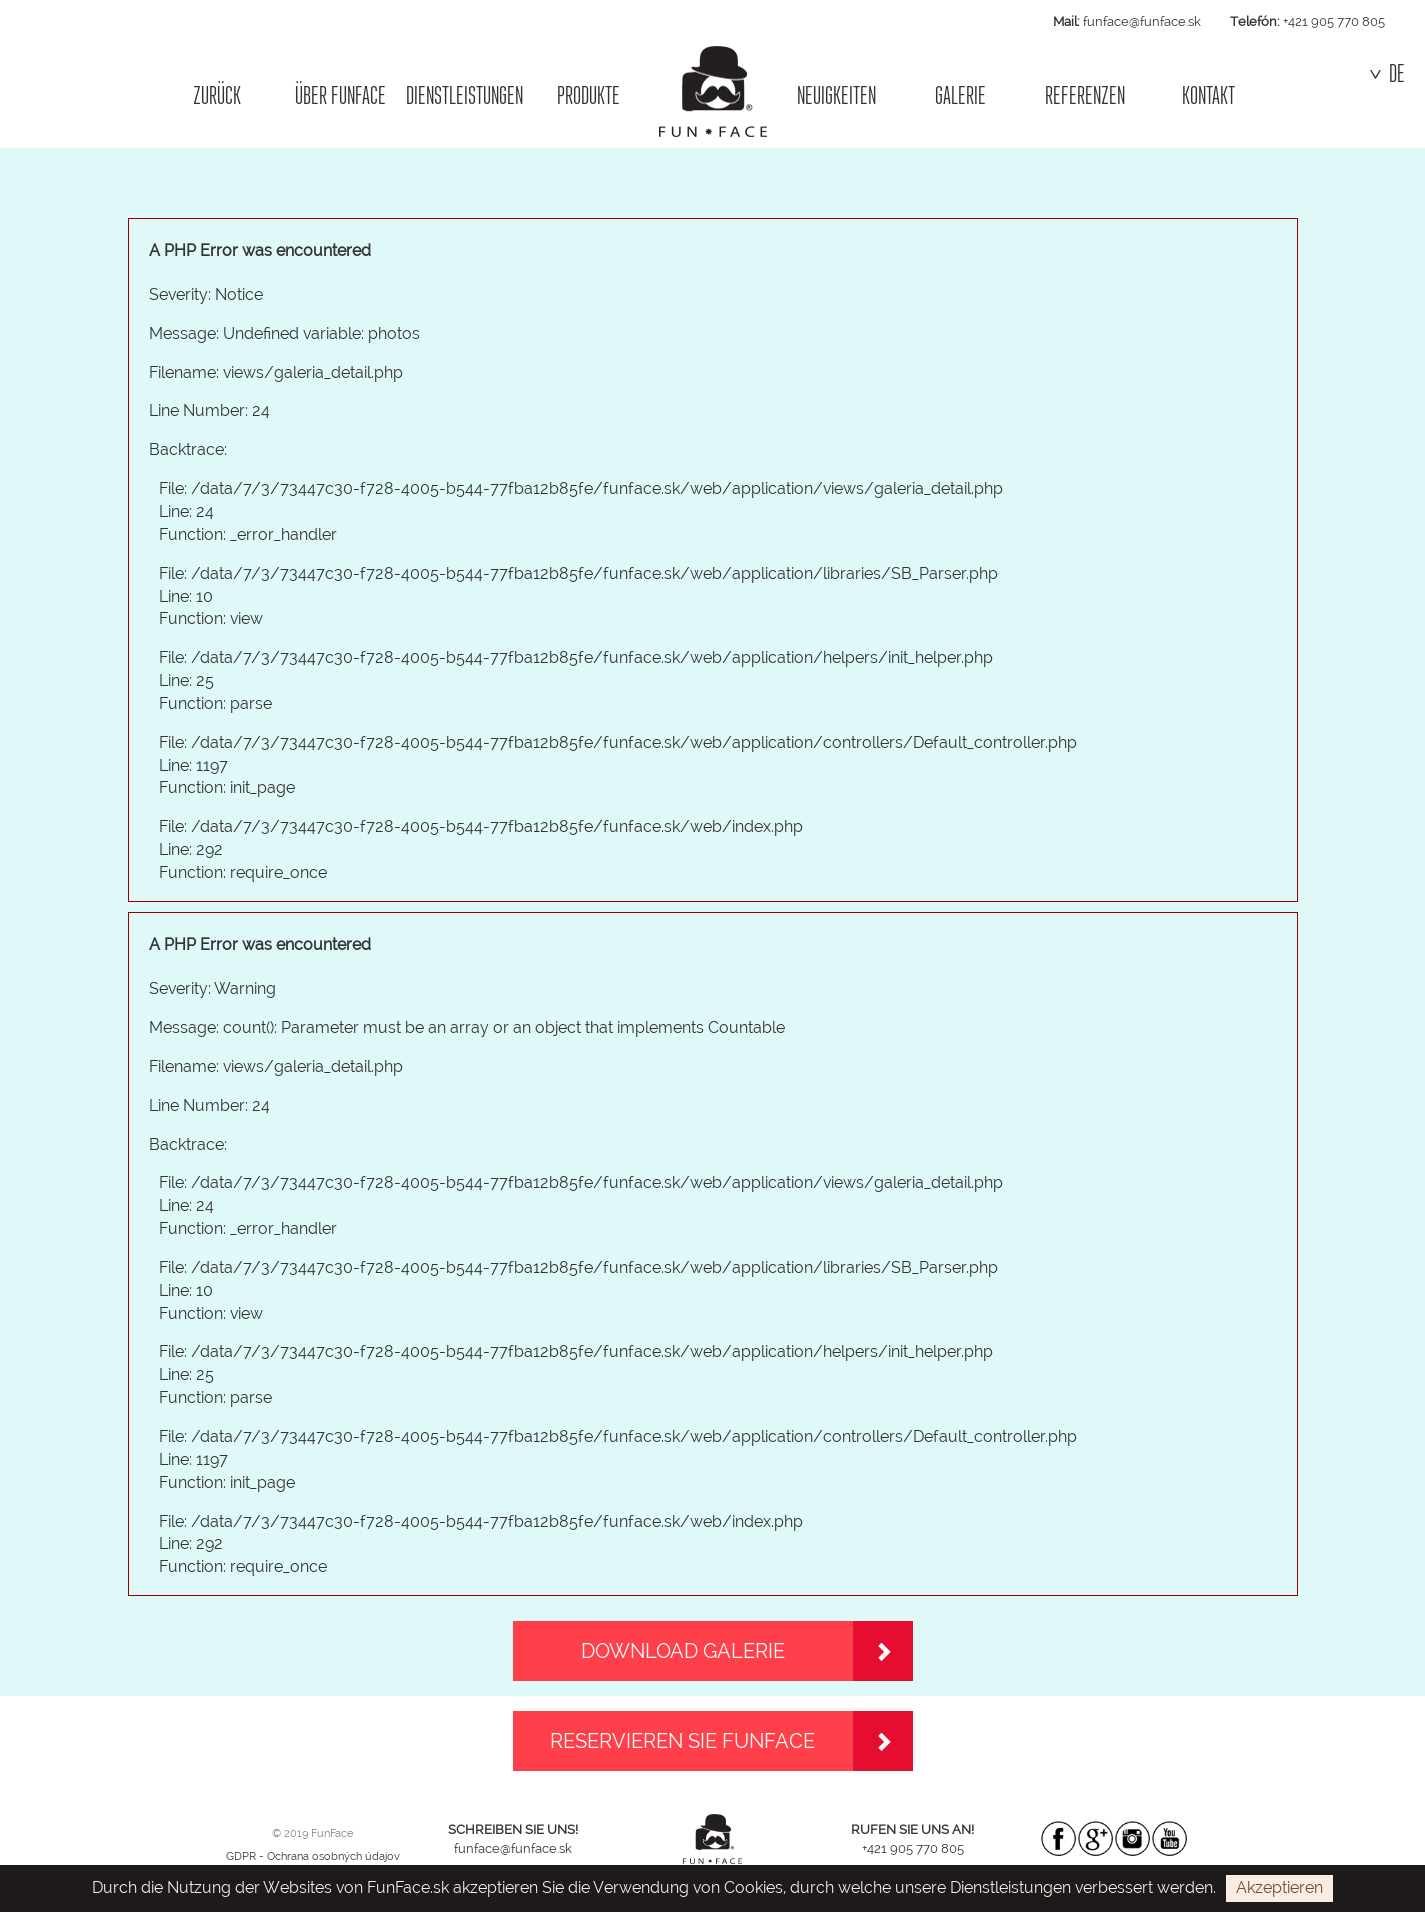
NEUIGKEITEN (836, 95)
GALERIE (960, 95)
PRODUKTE (588, 95)
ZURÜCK (217, 95)
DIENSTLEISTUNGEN (464, 95)
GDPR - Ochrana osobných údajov (313, 1856)
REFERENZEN (1085, 95)
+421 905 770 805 (1334, 21)
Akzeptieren (1279, 1887)
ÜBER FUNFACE (340, 95)
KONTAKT (1208, 95)
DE (1387, 74)
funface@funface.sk (1142, 21)
